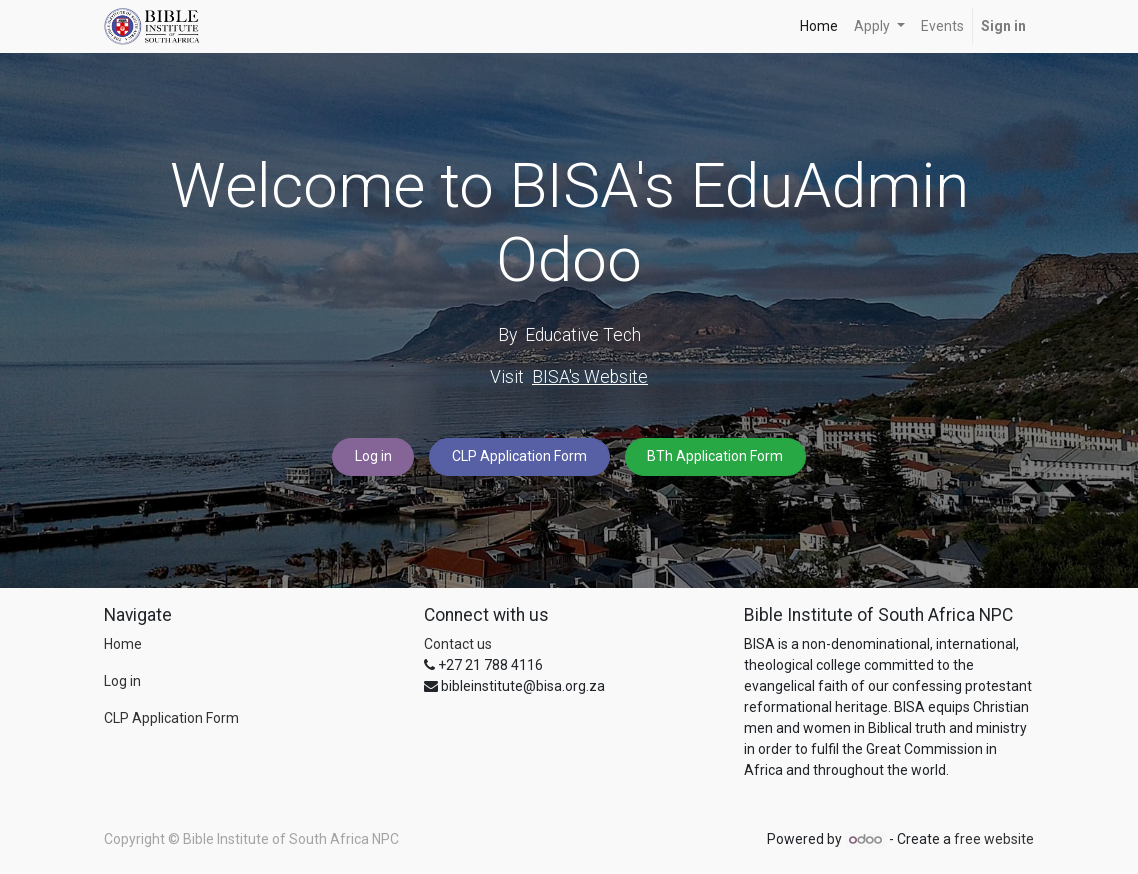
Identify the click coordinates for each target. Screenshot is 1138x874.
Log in (373, 456)
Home (123, 644)
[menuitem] (819, 26)
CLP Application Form (519, 456)
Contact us (458, 644)
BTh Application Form (715, 456)
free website (994, 839)
